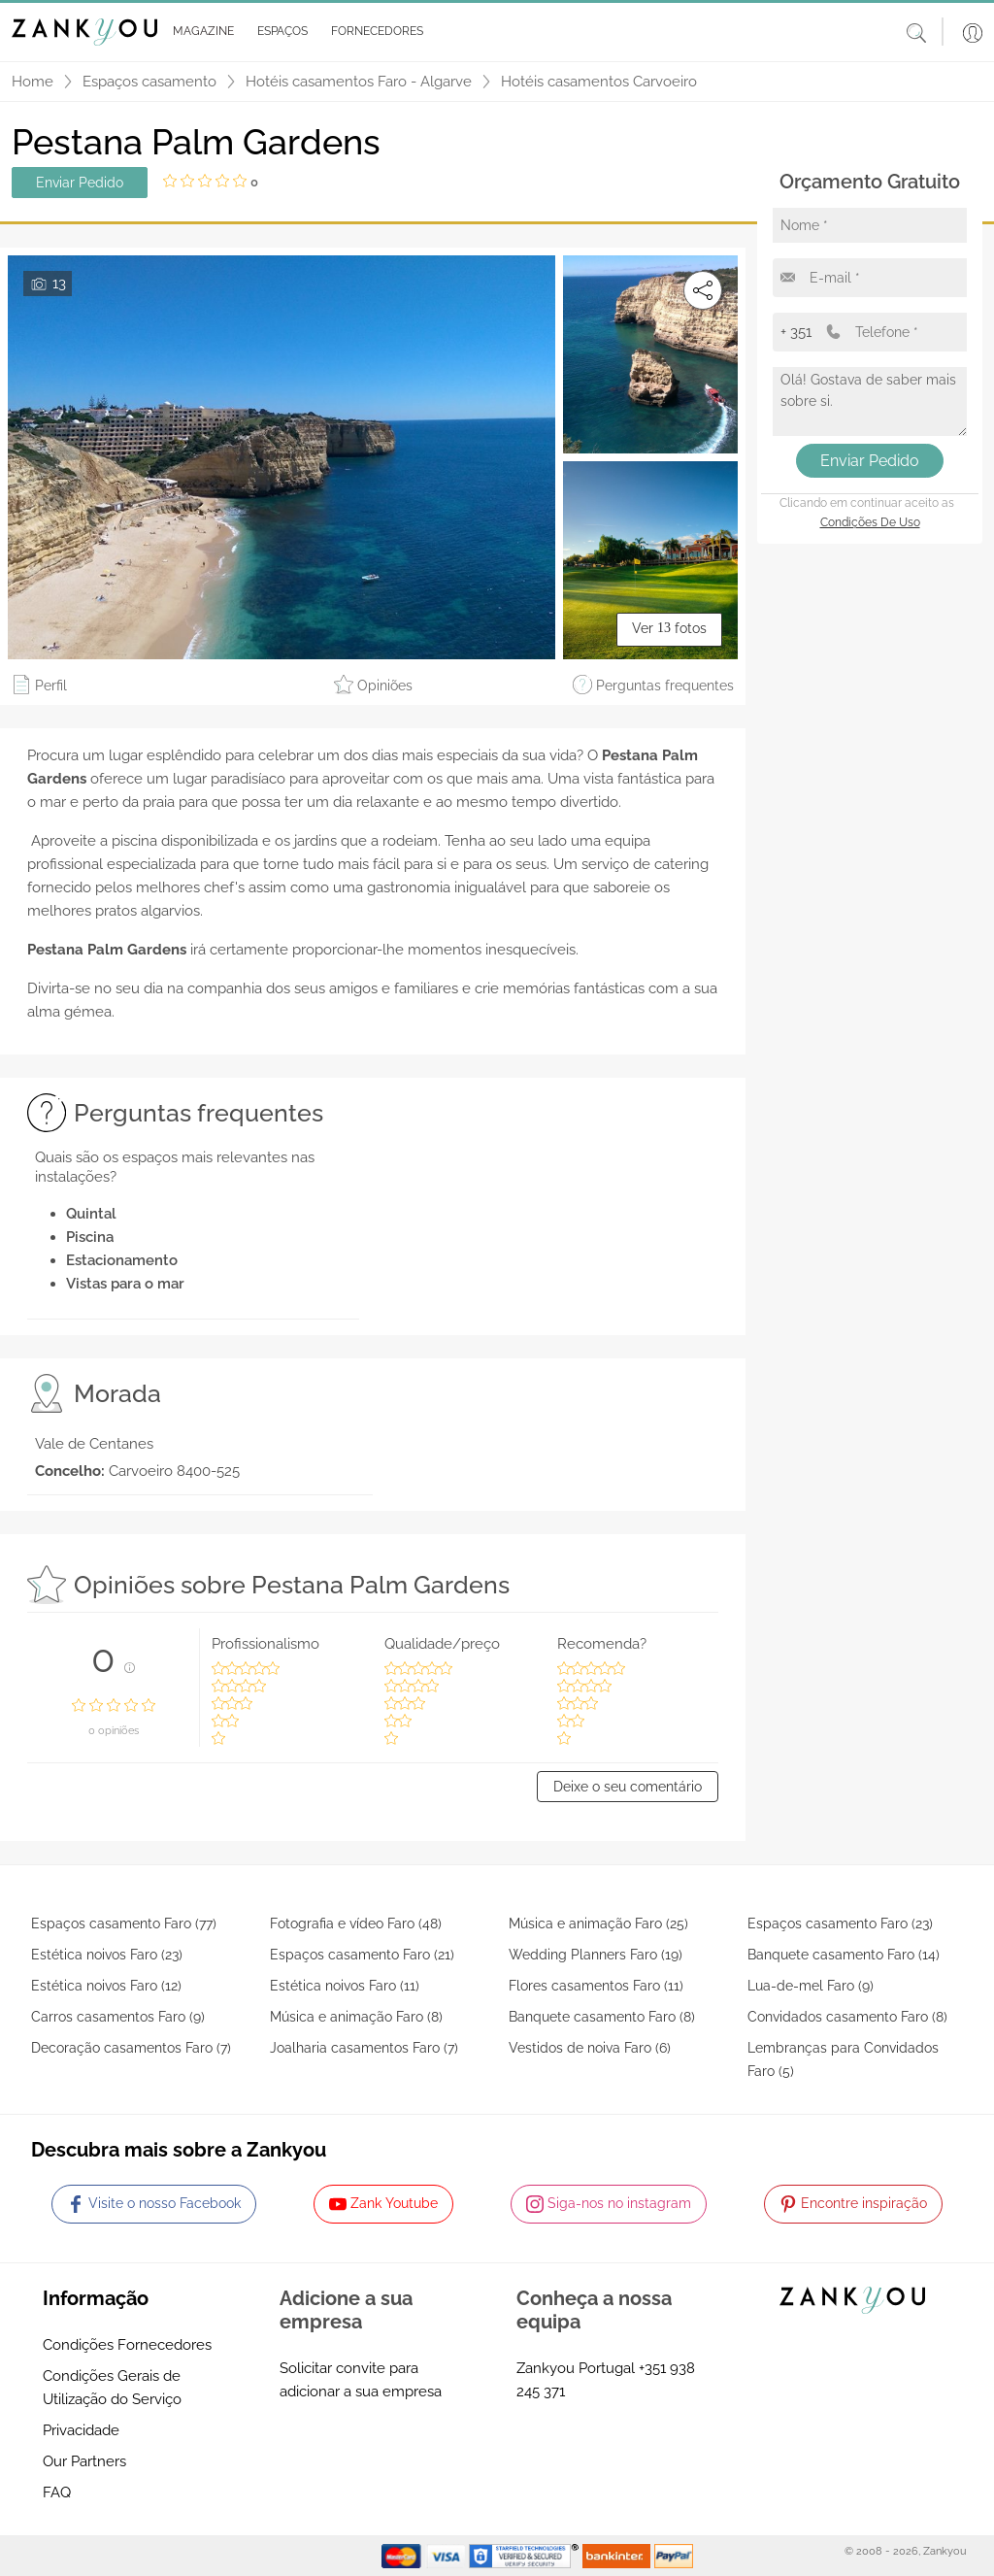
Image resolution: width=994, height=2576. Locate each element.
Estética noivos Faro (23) (106, 1954)
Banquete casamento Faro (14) (843, 1954)
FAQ (57, 2492)
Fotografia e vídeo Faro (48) (356, 1923)
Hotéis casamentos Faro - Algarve (359, 81)
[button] (199, 32)
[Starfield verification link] (526, 2554)
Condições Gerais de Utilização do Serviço (112, 2387)
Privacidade (81, 2430)
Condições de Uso (870, 522)
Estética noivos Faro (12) (106, 1985)
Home (32, 81)
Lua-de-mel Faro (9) (810, 1985)
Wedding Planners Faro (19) (595, 1954)
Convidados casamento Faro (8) (847, 2016)
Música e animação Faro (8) (356, 2016)
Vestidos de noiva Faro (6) (590, 2048)
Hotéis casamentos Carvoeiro (599, 81)
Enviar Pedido (79, 182)
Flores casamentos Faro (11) (596, 1985)
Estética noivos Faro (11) (344, 1985)
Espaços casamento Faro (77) (123, 1923)
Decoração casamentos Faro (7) (131, 2048)
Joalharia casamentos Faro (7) (364, 2048)
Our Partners (84, 2461)
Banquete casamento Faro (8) (602, 2016)
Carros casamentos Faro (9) (118, 2016)
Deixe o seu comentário (627, 1786)
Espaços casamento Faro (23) (840, 1923)
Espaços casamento (149, 81)
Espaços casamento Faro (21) (362, 1954)
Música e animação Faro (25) (598, 1923)
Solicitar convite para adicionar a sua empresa (361, 2379)
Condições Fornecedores (127, 2345)
